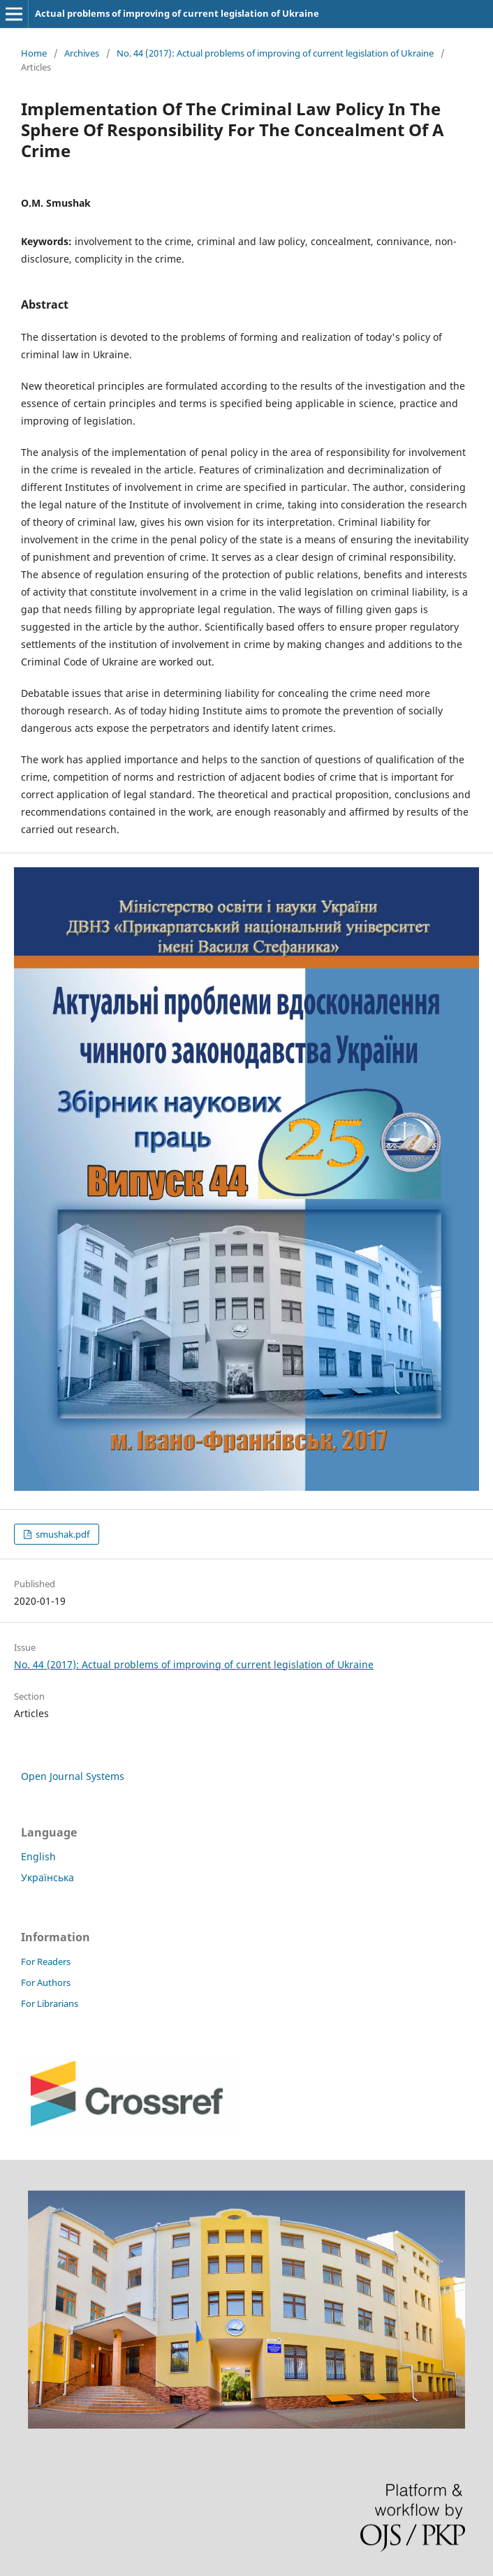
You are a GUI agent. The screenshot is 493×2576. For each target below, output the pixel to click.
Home (34, 53)
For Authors (46, 1982)
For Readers (46, 1961)
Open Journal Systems (72, 1776)
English (38, 1856)
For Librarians (49, 2003)
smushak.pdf (61, 1534)
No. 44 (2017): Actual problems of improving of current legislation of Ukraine (275, 53)
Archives (81, 53)
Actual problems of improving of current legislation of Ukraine (177, 13)
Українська (47, 1877)
